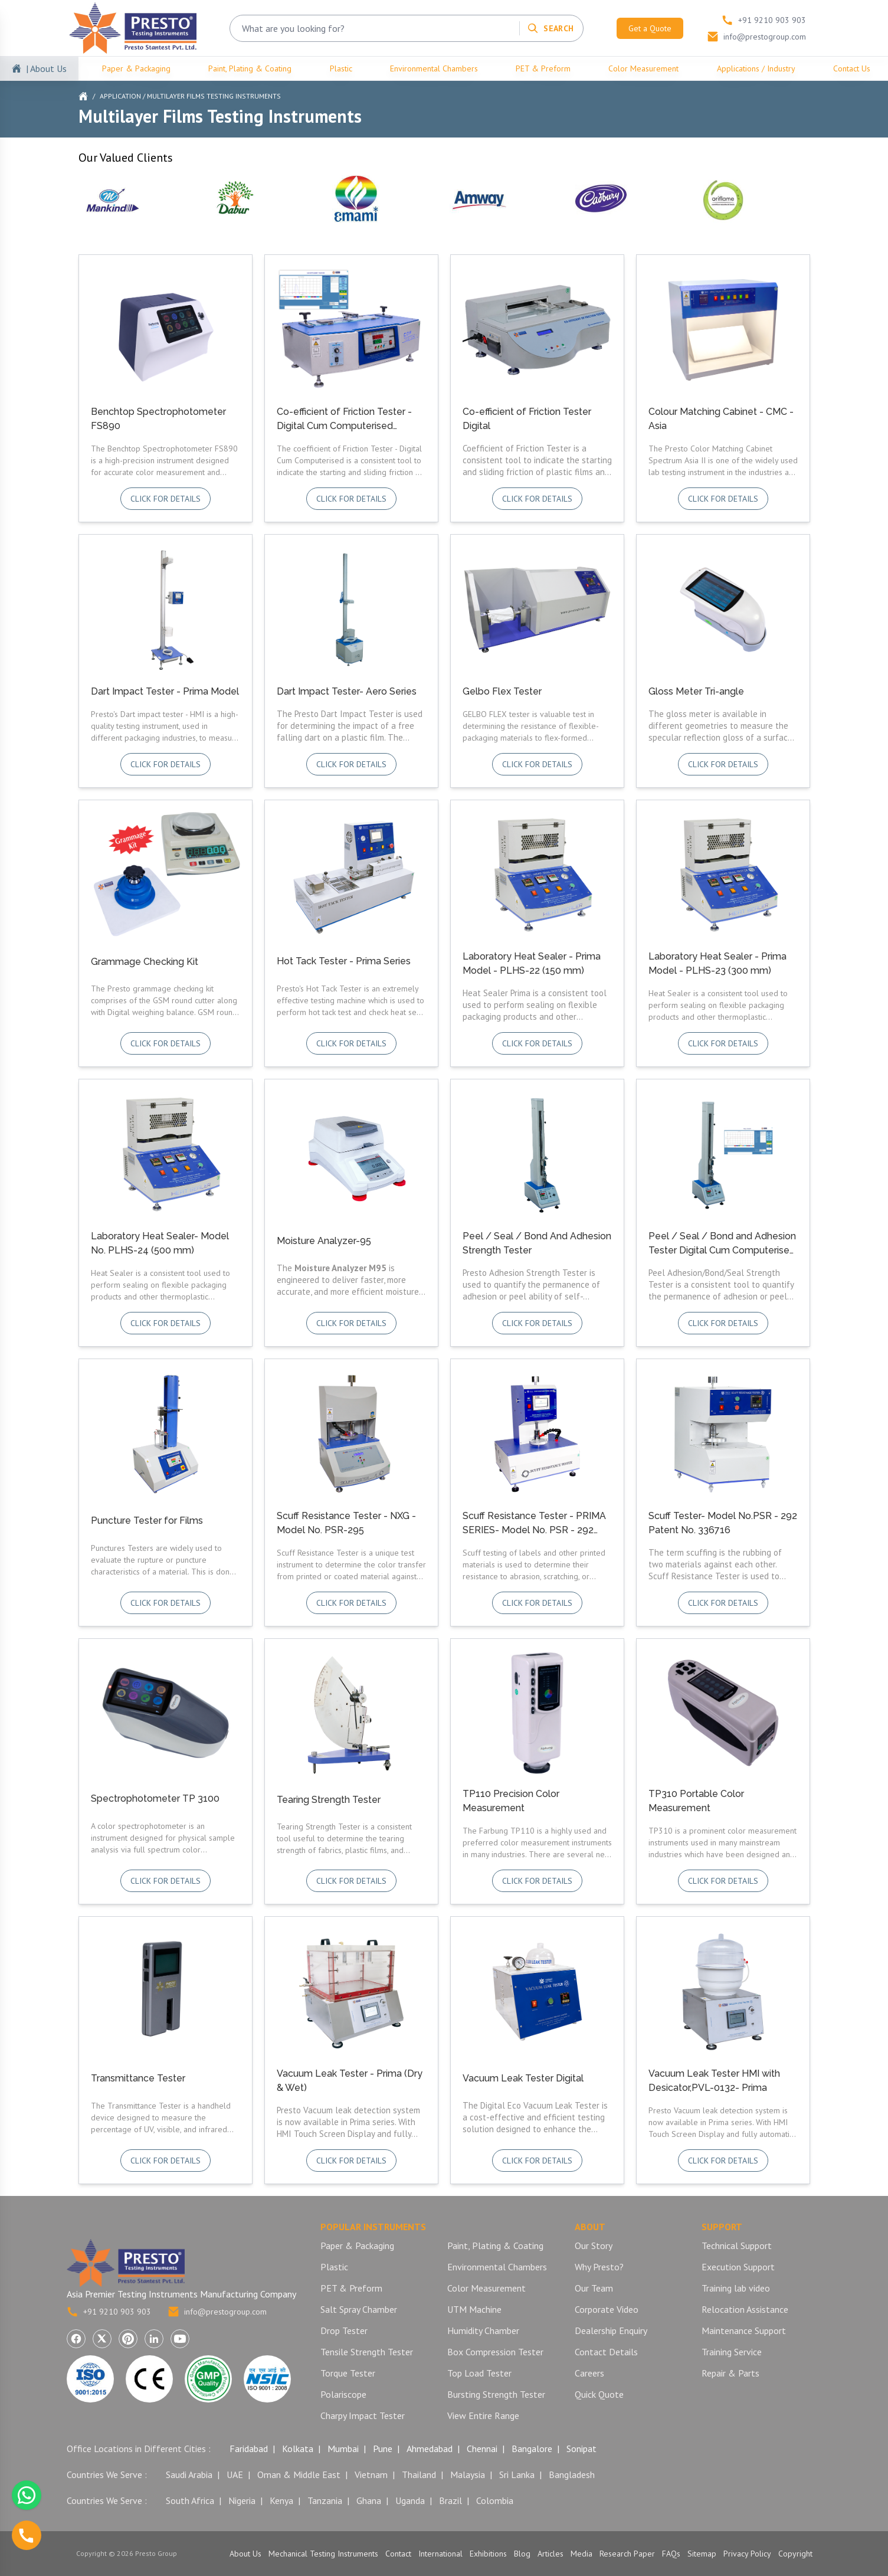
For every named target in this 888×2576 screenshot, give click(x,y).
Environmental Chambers (434, 68)
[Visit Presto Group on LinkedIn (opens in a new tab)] (154, 2338)
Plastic (341, 68)
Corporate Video (606, 2309)
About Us (245, 2553)
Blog (522, 2553)
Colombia (494, 2500)
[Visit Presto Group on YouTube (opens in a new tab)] (180, 2338)
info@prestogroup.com (217, 2312)
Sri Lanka (517, 2474)
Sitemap (701, 2553)
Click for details (165, 498)
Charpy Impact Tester (362, 2415)
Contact (398, 2553)
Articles (550, 2553)
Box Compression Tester (495, 2352)
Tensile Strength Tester (366, 2352)
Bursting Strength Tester (496, 2394)
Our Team (594, 2288)
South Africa (190, 2500)
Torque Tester (347, 2373)
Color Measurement (643, 68)
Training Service (732, 2352)
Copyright (795, 2553)
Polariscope (343, 2394)
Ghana (368, 2500)
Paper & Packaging (136, 68)
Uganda (410, 2500)
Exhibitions (488, 2553)
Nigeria (241, 2500)
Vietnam (371, 2474)
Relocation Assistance (745, 2309)
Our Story (593, 2245)
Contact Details (606, 2352)
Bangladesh (572, 2474)
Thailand (419, 2474)
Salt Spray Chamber (358, 2309)
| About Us (46, 68)
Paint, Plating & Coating (249, 68)
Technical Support (737, 2245)
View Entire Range (483, 2415)
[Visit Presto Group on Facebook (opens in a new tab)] (76, 2338)
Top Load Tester (479, 2373)
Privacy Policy (747, 2553)
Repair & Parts (730, 2373)
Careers (589, 2373)
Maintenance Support (744, 2330)
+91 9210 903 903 (109, 2312)
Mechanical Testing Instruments (323, 2553)
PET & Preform (543, 68)
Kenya (281, 2500)
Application (120, 95)
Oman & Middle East (298, 2474)
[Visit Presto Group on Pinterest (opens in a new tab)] (128, 2338)
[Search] (550, 28)
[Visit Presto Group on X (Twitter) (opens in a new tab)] (102, 2338)
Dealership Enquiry (611, 2330)
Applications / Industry (756, 68)
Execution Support (738, 2267)
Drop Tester (344, 2330)
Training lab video (736, 2288)
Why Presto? (599, 2267)
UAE (235, 2474)
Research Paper (627, 2553)
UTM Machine (474, 2309)
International (440, 2553)
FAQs (671, 2553)
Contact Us (851, 68)
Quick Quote (599, 2394)
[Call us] (26, 2535)
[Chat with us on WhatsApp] (26, 2495)
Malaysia (467, 2474)
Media (581, 2553)
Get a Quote (649, 28)
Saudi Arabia (189, 2474)
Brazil (450, 2500)
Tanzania (324, 2500)
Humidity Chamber (483, 2330)
